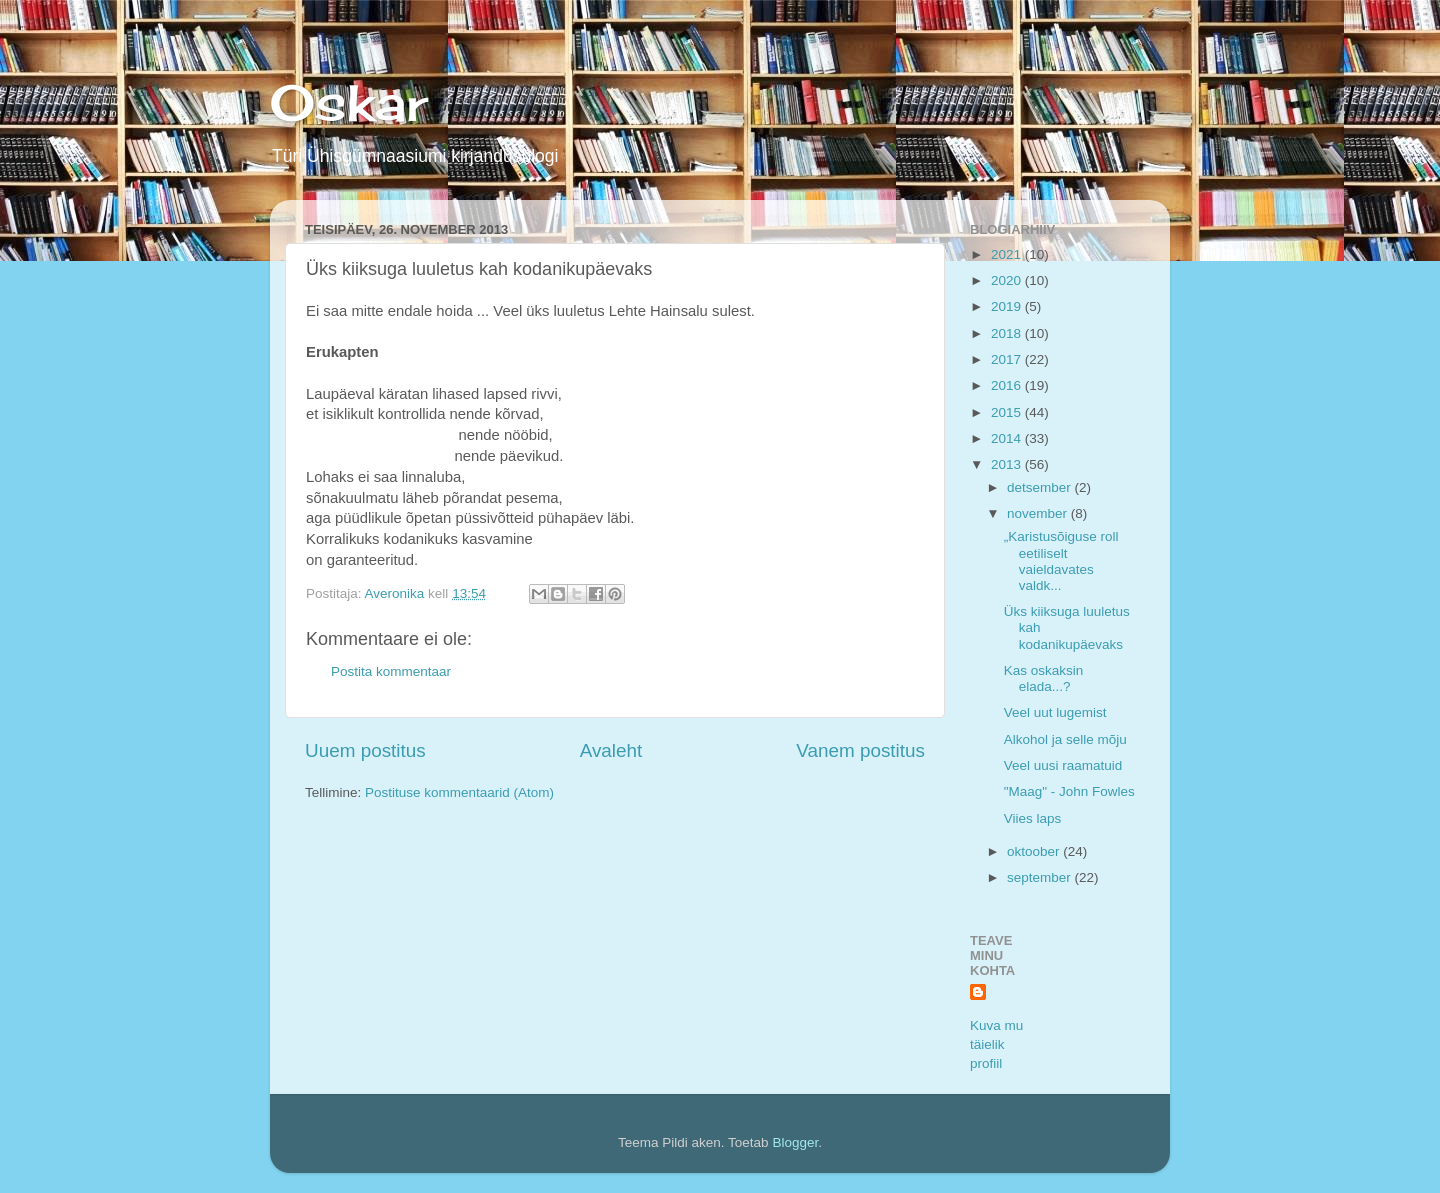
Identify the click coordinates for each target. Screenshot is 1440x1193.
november (1039, 513)
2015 (1008, 412)
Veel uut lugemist (1055, 712)
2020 (1008, 280)
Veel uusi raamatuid (1063, 765)
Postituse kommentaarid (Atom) (459, 792)
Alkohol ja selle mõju (1065, 739)
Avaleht (611, 750)
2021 (1008, 254)
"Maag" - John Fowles (1069, 791)
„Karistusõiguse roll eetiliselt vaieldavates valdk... (1061, 561)
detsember (1041, 487)
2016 (1008, 385)
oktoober (1035, 851)
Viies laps (1033, 818)
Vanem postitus (860, 750)
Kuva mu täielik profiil (996, 1044)
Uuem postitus (365, 750)
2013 (1008, 464)
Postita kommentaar (391, 671)
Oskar (349, 102)
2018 (1008, 333)
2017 (1008, 359)
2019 (1008, 306)
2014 (1008, 438)
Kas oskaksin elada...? (1044, 678)
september (1041, 877)
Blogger (795, 1142)
